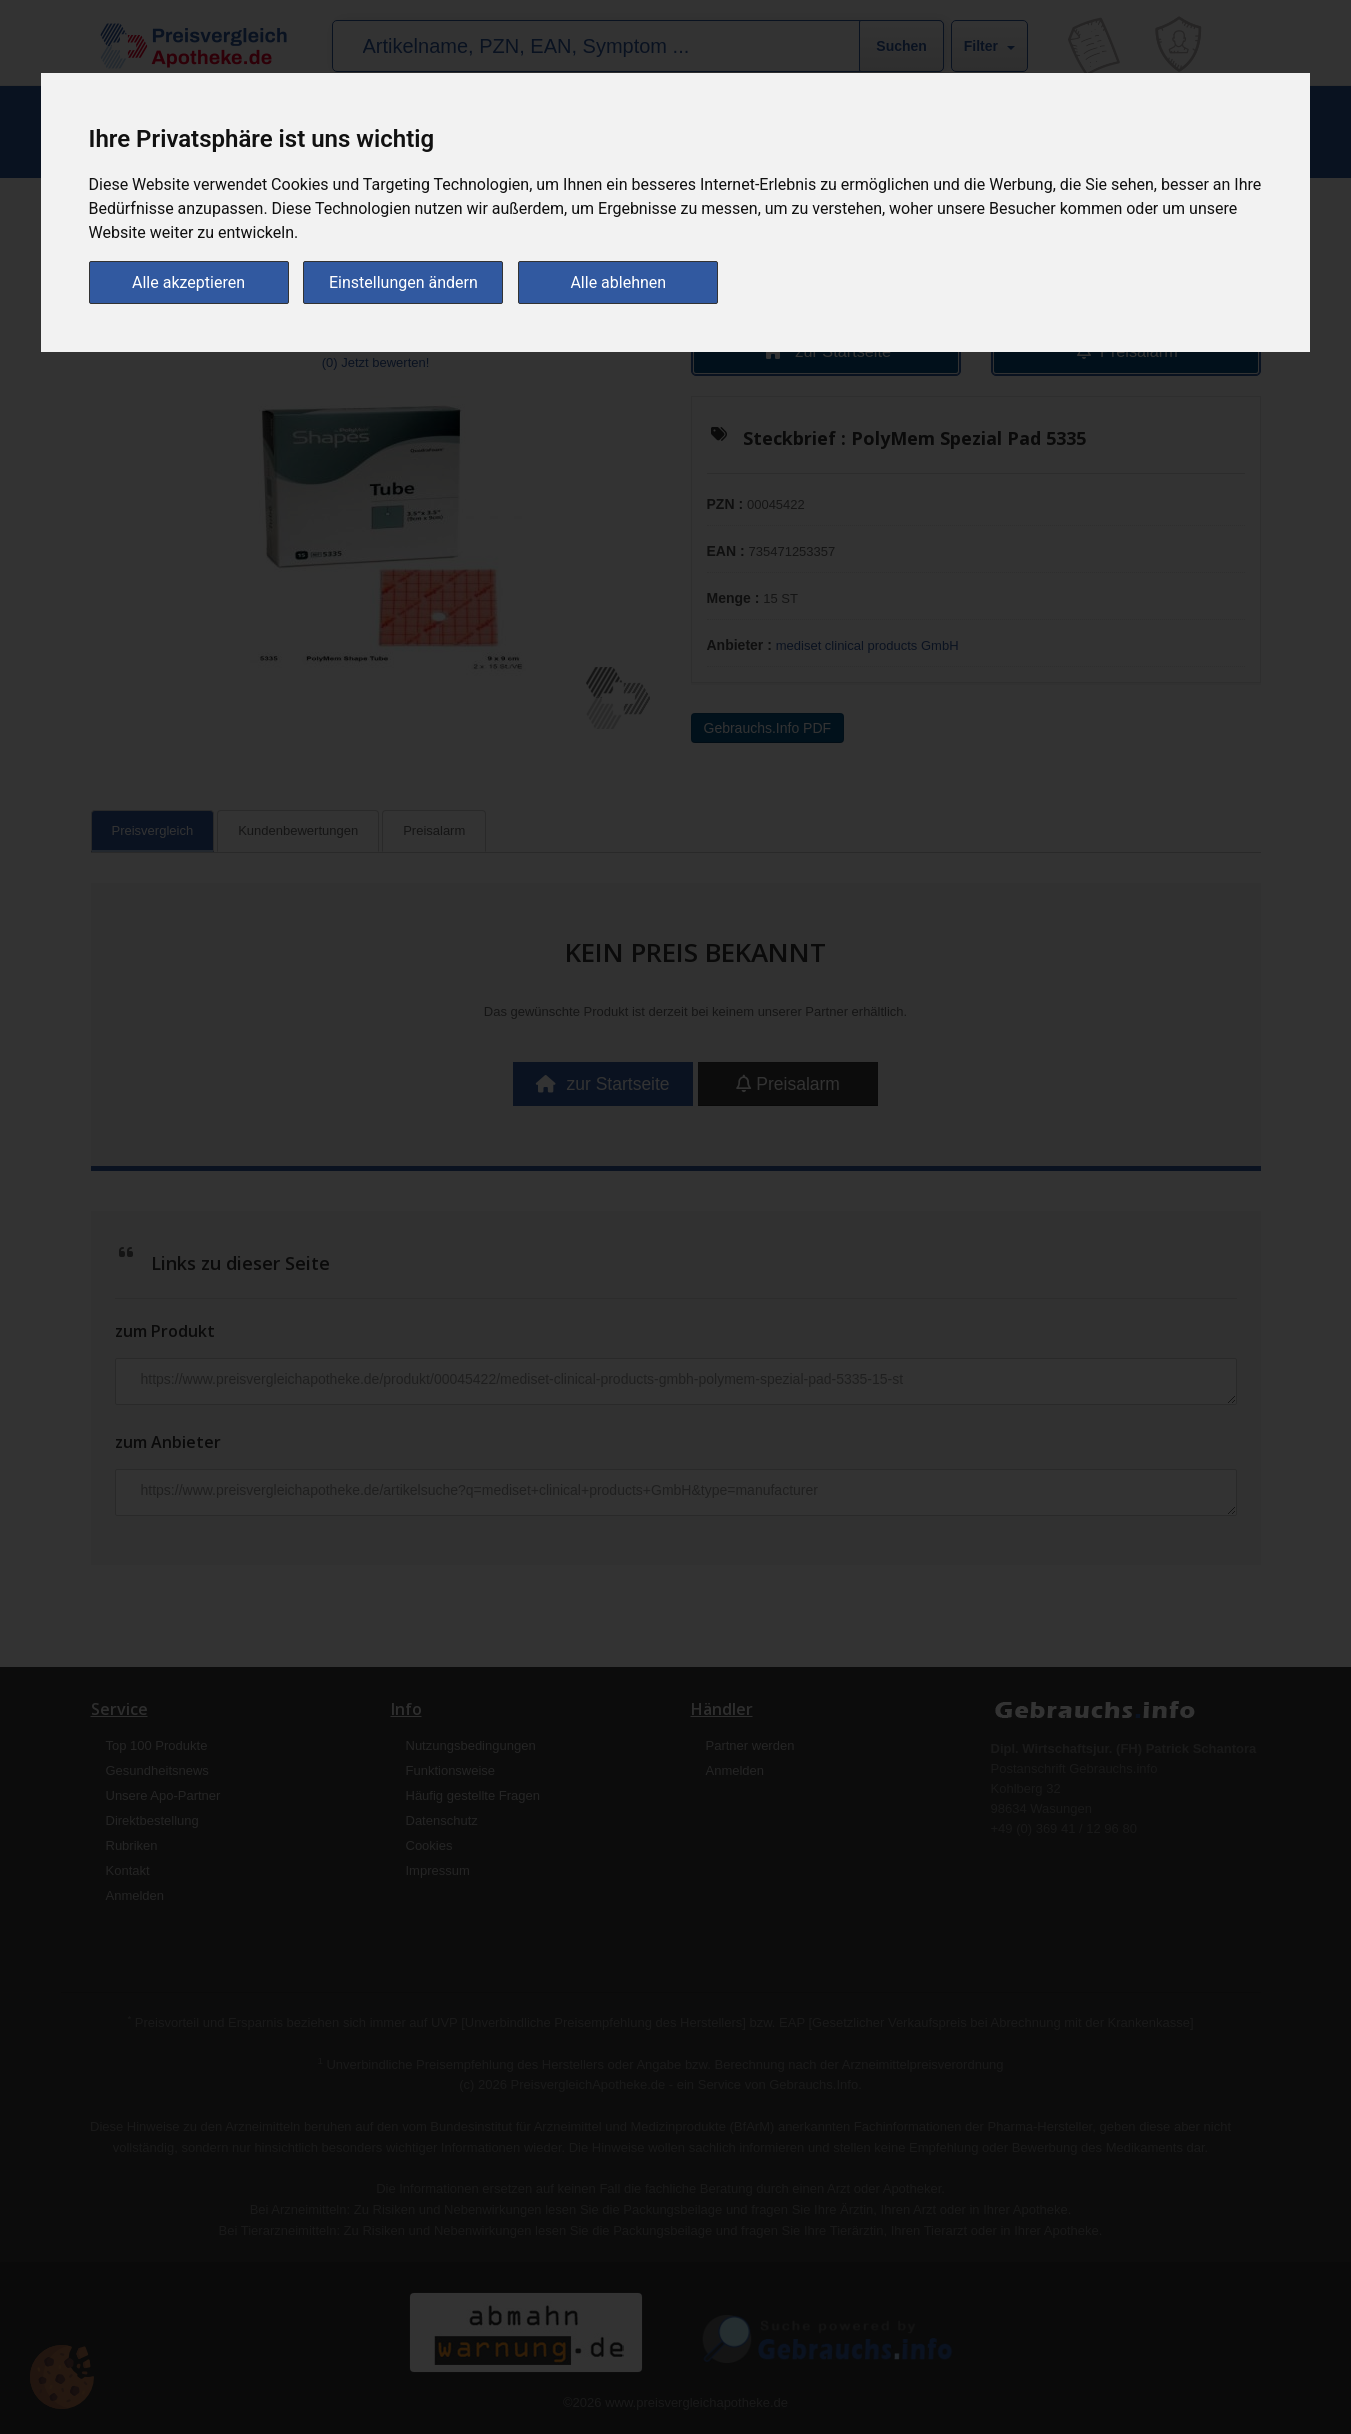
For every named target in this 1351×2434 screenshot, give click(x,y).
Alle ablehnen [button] (619, 281)
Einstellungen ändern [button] (403, 281)
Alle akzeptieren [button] (188, 281)
